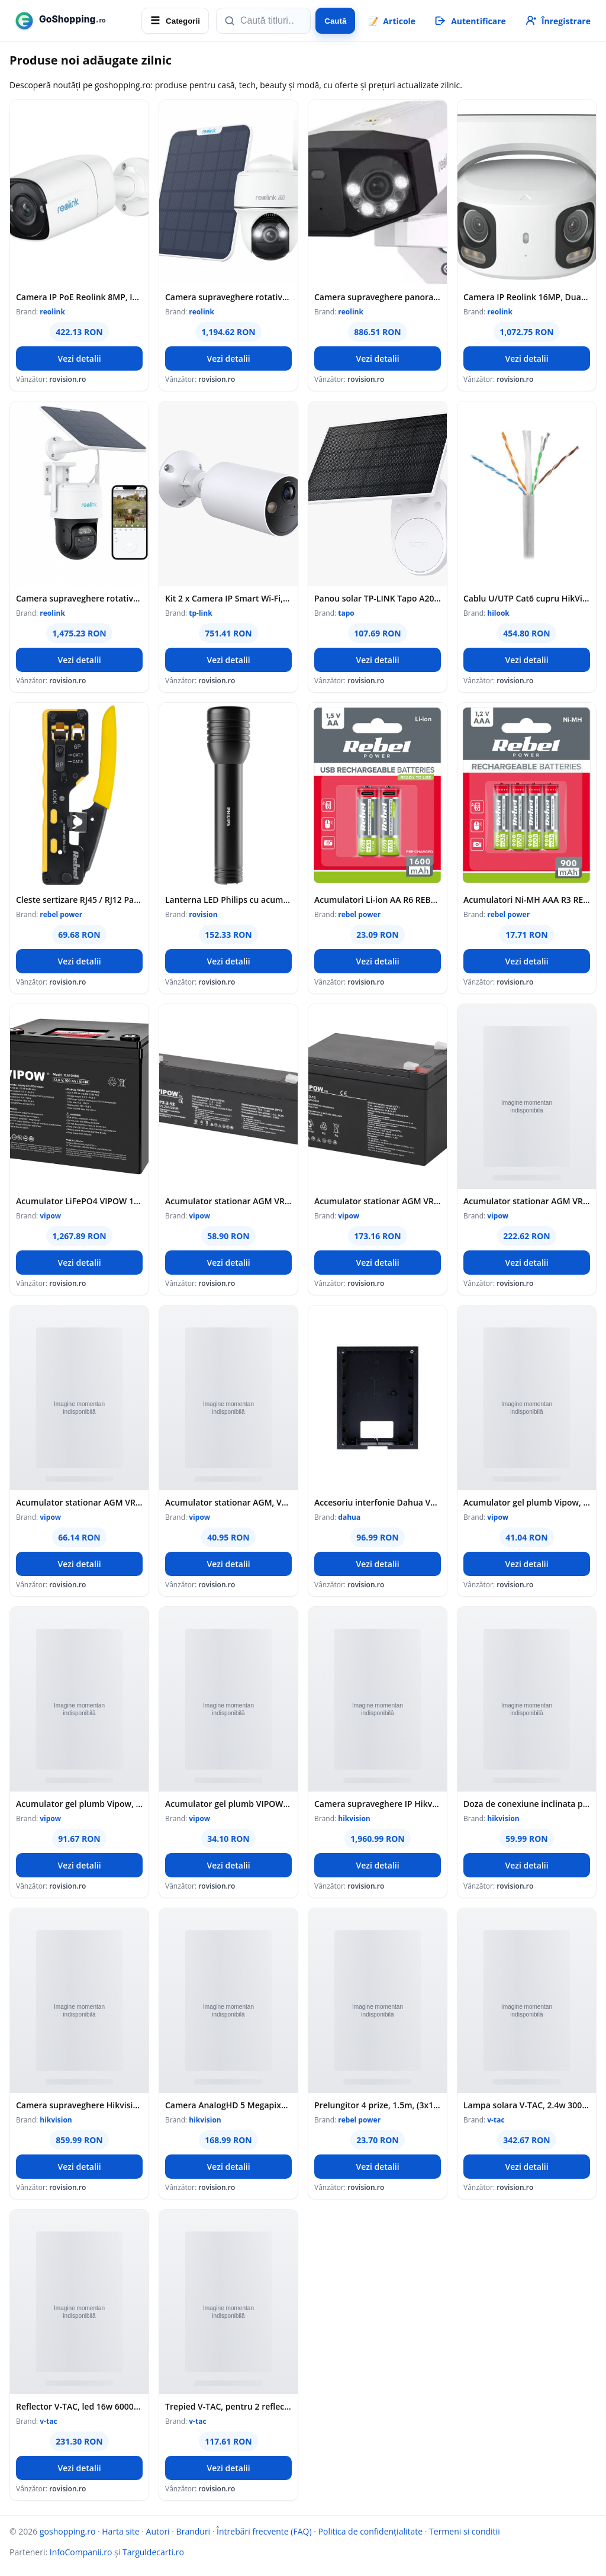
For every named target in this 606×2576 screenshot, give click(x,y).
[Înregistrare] (557, 20)
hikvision (354, 1818)
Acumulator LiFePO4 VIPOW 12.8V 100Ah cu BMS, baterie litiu (79, 1201)
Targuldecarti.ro (153, 2552)
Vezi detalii (79, 358)
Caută (335, 21)
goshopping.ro (67, 2531)
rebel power (61, 914)
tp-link (200, 613)
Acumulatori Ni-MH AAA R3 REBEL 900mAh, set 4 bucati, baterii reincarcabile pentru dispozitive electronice (526, 899)
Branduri (193, 2531)
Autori (158, 2531)
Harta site (120, 2531)
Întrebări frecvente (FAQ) (264, 2531)
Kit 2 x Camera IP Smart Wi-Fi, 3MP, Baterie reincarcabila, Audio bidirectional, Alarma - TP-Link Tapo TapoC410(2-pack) (228, 598)
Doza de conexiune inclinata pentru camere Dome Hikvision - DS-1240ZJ (526, 1803)
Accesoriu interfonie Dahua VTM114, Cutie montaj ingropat (377, 1502)
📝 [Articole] (391, 21)
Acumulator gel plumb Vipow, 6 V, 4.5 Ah (526, 1502)
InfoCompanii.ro (81, 2552)
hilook (498, 613)
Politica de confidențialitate (370, 2531)
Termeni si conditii (464, 2531)
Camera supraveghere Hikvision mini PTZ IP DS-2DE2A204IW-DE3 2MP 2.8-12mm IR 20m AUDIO (79, 2105)
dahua (349, 1517)
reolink (52, 312)
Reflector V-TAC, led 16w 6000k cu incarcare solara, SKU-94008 (79, 2406)
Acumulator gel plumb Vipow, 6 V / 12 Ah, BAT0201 (79, 1803)
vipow (50, 1216)
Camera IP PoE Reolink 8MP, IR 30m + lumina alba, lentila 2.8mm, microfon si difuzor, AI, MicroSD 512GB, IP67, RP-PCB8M (79, 297)
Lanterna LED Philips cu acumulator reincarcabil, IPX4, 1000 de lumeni (228, 899)
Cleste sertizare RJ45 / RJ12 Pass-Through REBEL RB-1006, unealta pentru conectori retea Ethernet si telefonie (79, 899)
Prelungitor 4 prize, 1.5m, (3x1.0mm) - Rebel (377, 2105)
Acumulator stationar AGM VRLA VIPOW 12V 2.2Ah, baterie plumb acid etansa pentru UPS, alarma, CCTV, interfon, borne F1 (228, 1201)
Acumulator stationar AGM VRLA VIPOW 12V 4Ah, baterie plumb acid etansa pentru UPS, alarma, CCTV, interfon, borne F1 (79, 1502)
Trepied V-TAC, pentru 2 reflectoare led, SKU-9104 (228, 2406)
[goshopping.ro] (71, 21)
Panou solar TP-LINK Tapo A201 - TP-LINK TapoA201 (377, 598)
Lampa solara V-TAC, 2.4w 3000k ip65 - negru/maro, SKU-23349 (526, 2105)
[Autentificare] (469, 20)
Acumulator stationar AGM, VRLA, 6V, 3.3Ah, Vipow (228, 1502)
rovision (203, 914)
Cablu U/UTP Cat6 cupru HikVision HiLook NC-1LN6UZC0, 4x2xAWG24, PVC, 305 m (526, 598)
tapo (346, 613)
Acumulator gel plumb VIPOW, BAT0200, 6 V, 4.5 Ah (228, 1803)
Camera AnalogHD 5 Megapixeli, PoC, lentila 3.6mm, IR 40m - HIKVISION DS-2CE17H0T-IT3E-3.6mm (228, 2105)
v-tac (495, 2120)
